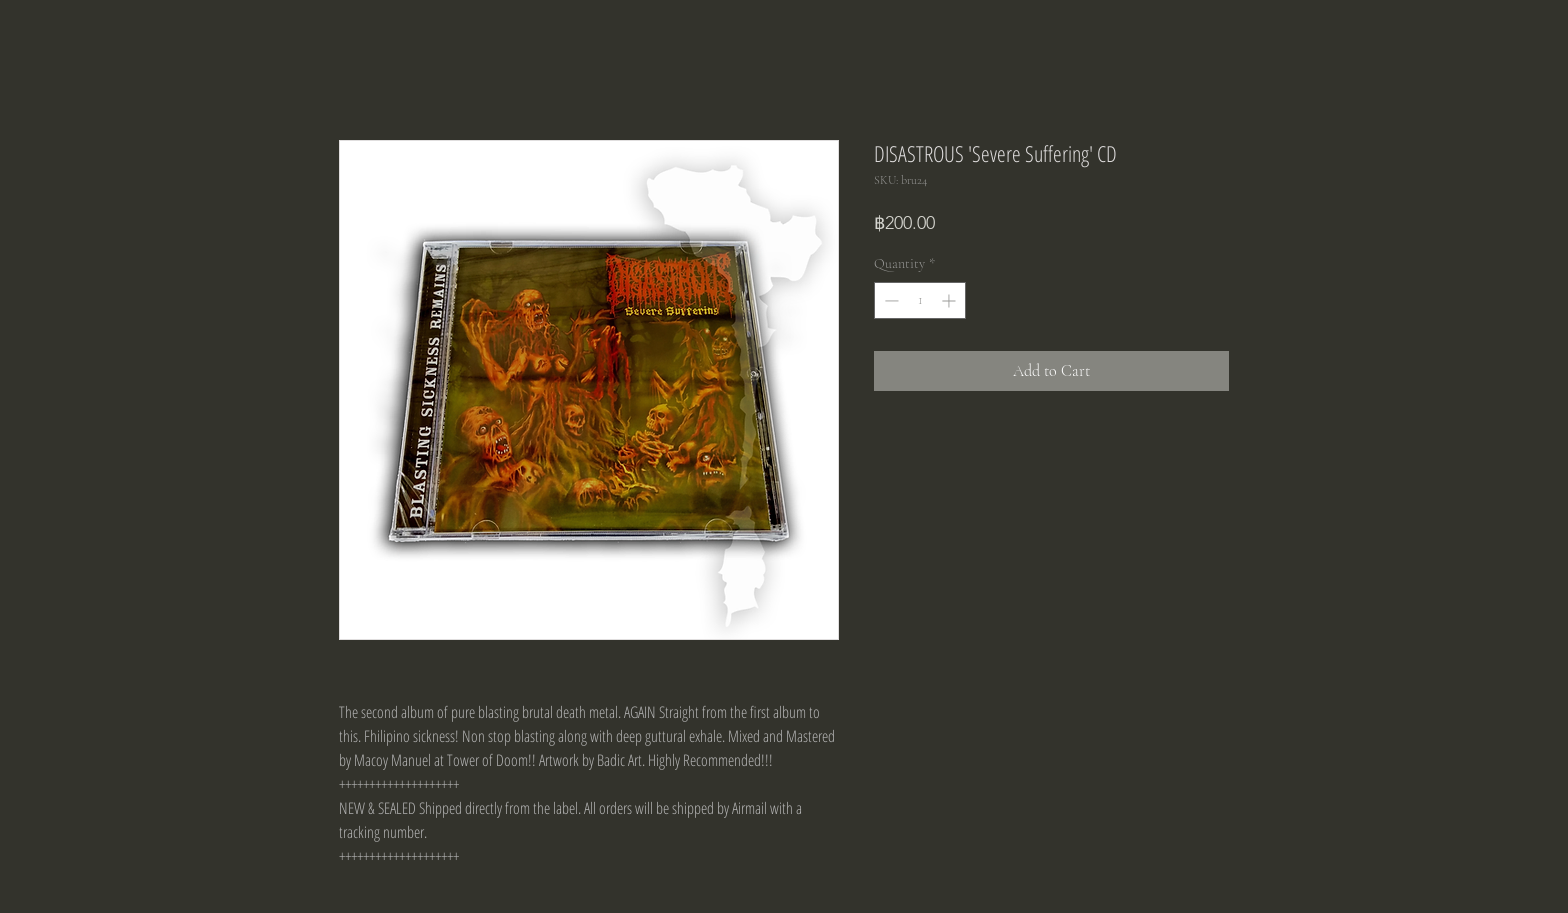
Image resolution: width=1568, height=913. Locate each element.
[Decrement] (889, 300)
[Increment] (950, 300)
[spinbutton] (920, 300)
